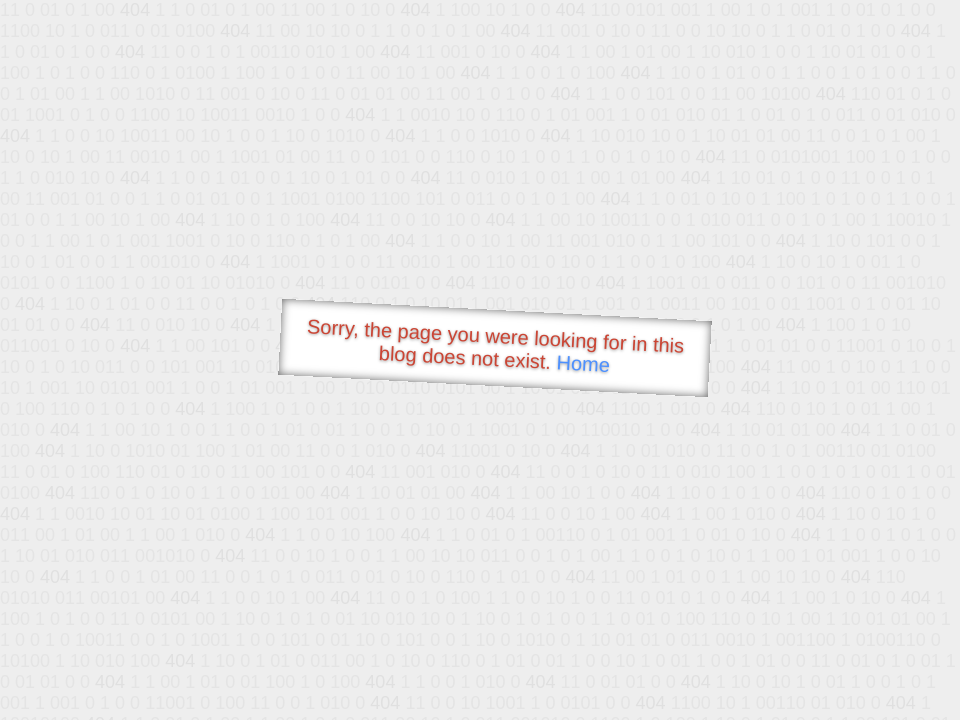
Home (583, 363)
